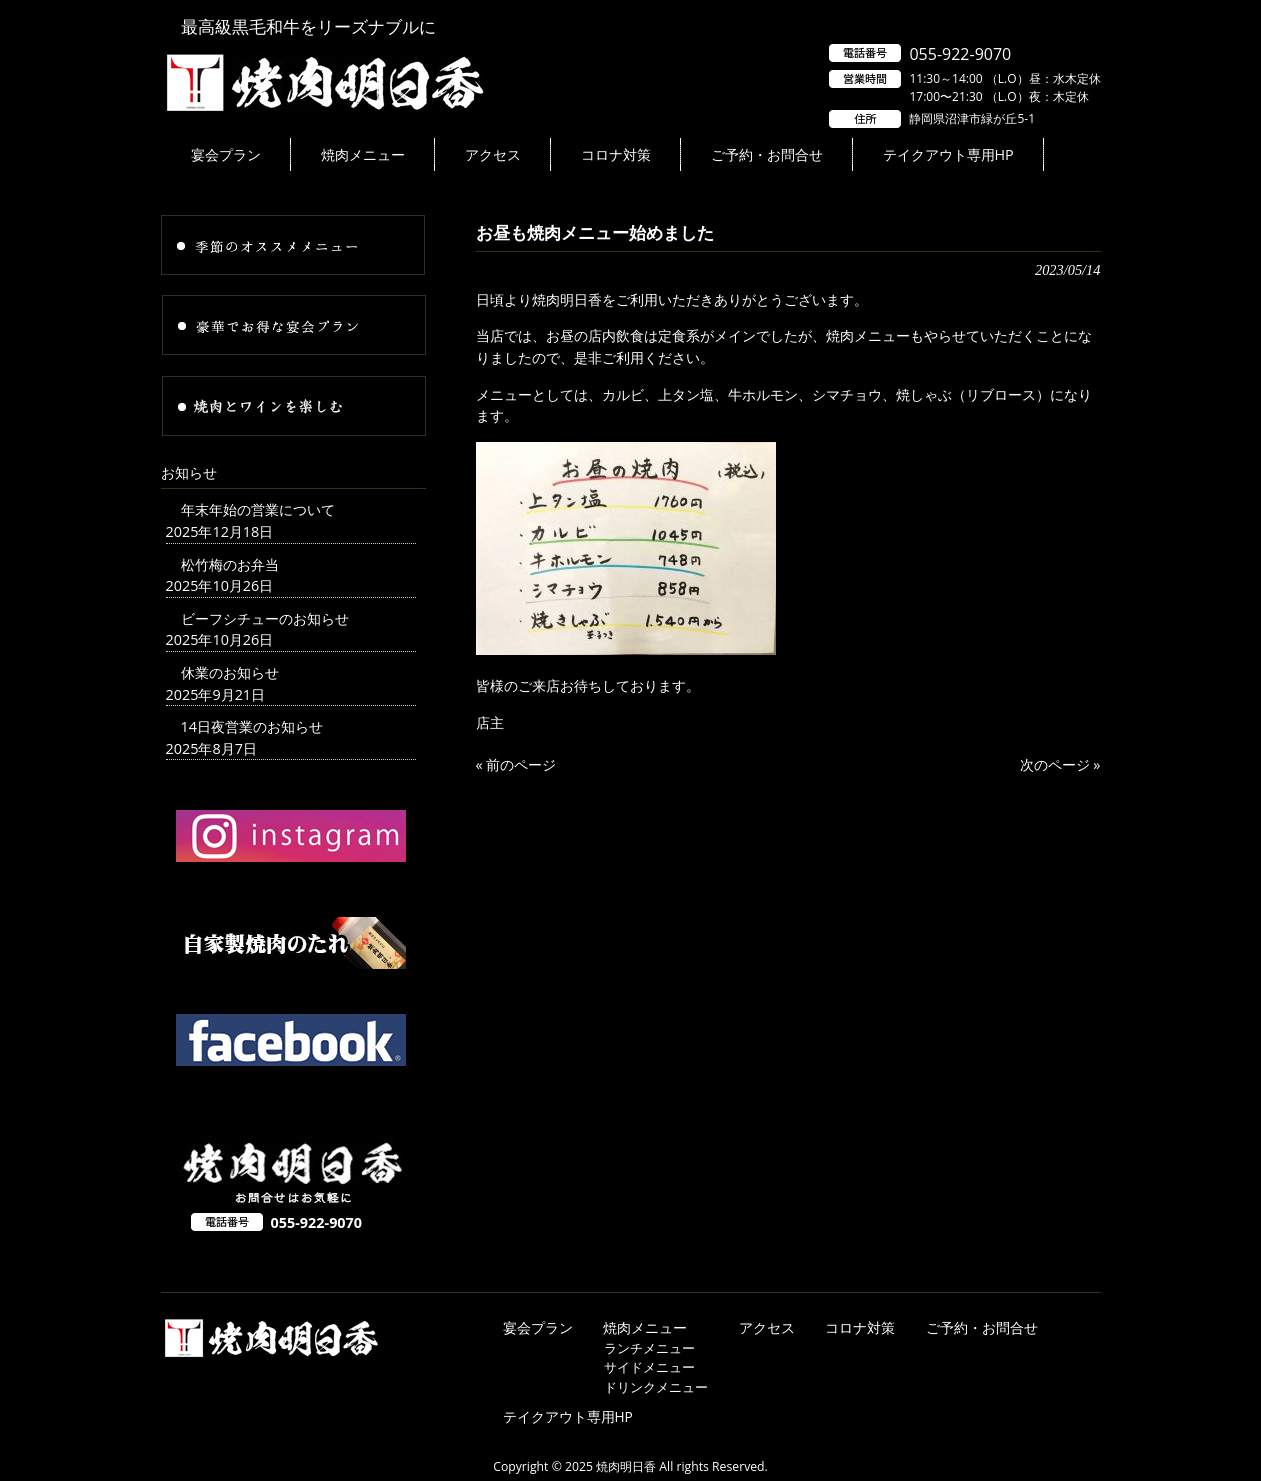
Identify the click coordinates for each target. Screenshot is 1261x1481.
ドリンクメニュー (656, 1387)
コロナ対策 (860, 1327)
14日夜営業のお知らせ (252, 726)
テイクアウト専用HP (568, 1416)
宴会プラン (538, 1327)
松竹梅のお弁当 (230, 564)
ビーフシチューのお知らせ (265, 618)
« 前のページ (516, 764)
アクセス (767, 1327)
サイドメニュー (649, 1367)
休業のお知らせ (230, 672)
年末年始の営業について (258, 509)
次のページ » (1060, 764)
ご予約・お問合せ (982, 1327)
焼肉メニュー (645, 1327)
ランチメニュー (649, 1348)
